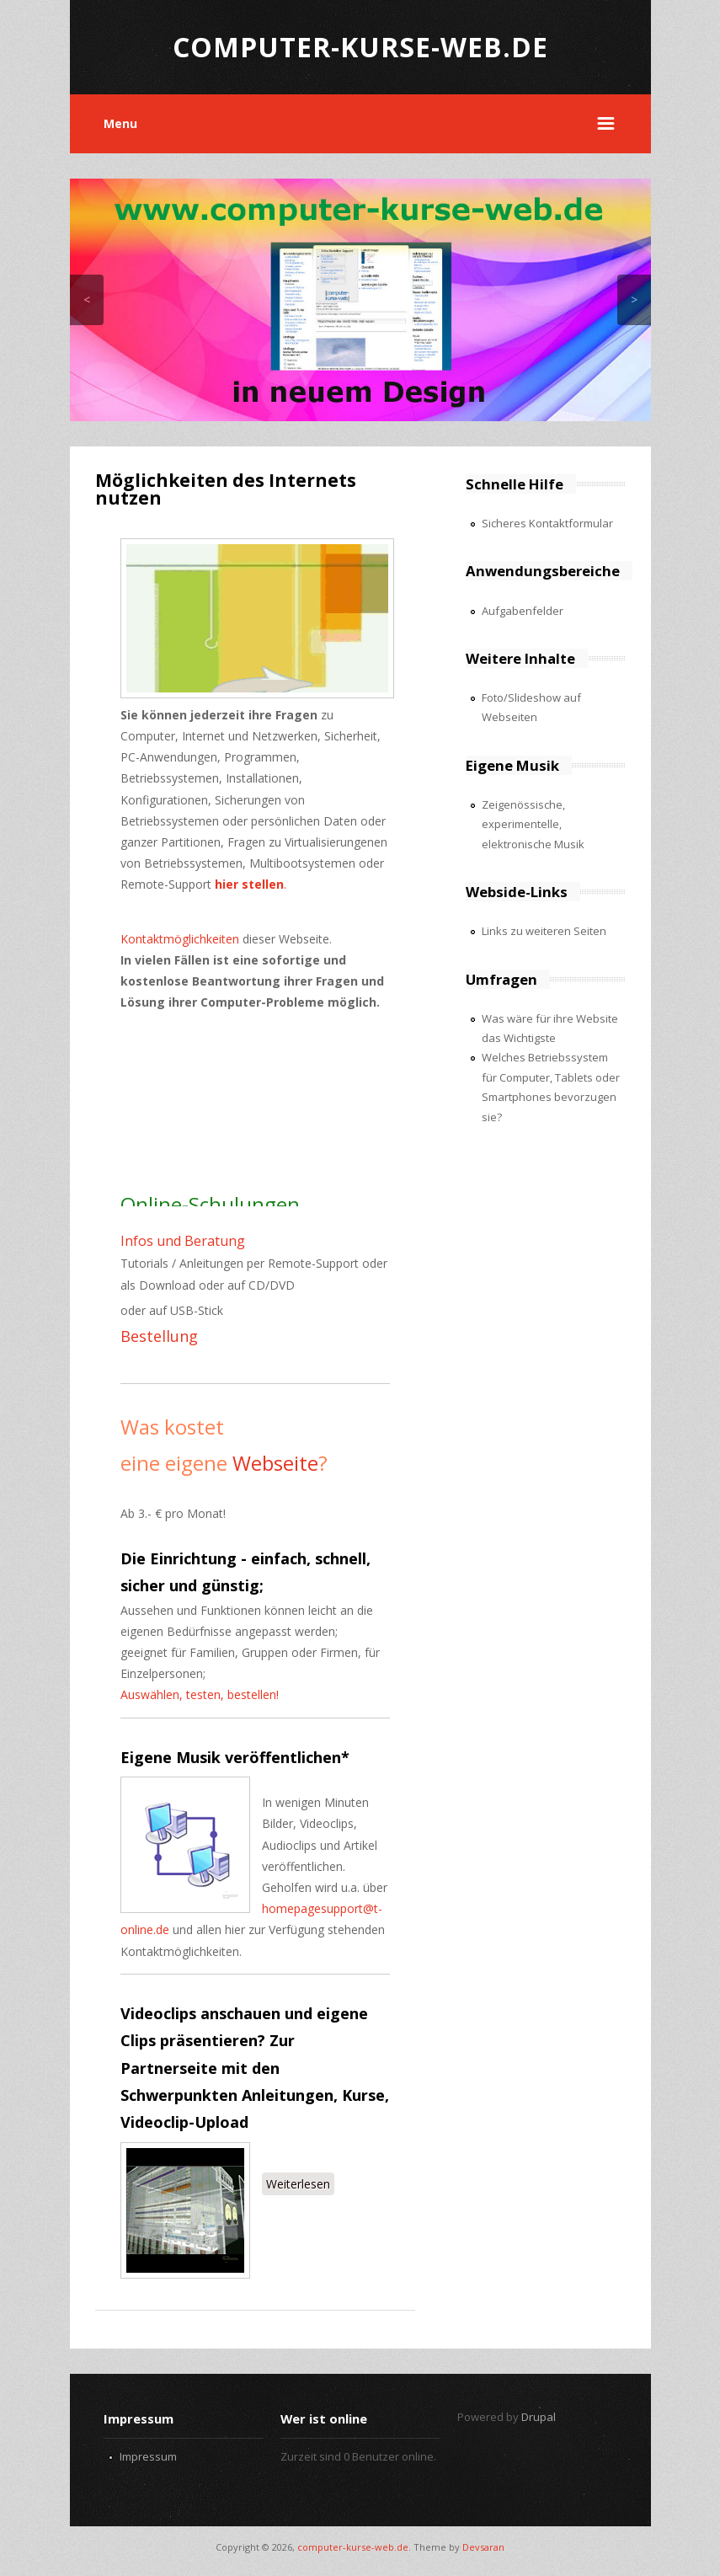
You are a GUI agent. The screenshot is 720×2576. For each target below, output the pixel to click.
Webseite (275, 1463)
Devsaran (483, 2547)
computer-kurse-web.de (352, 2547)
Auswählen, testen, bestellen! (199, 1694)
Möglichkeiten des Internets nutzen (225, 489)
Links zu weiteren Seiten (544, 930)
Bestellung (159, 1336)
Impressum (148, 2456)
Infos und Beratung (182, 1241)
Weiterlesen (300, 2182)
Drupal (538, 2416)
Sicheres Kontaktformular (547, 523)
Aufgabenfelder (522, 610)
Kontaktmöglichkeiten (179, 939)
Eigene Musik (170, 1757)
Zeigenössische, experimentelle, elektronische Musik (533, 824)
